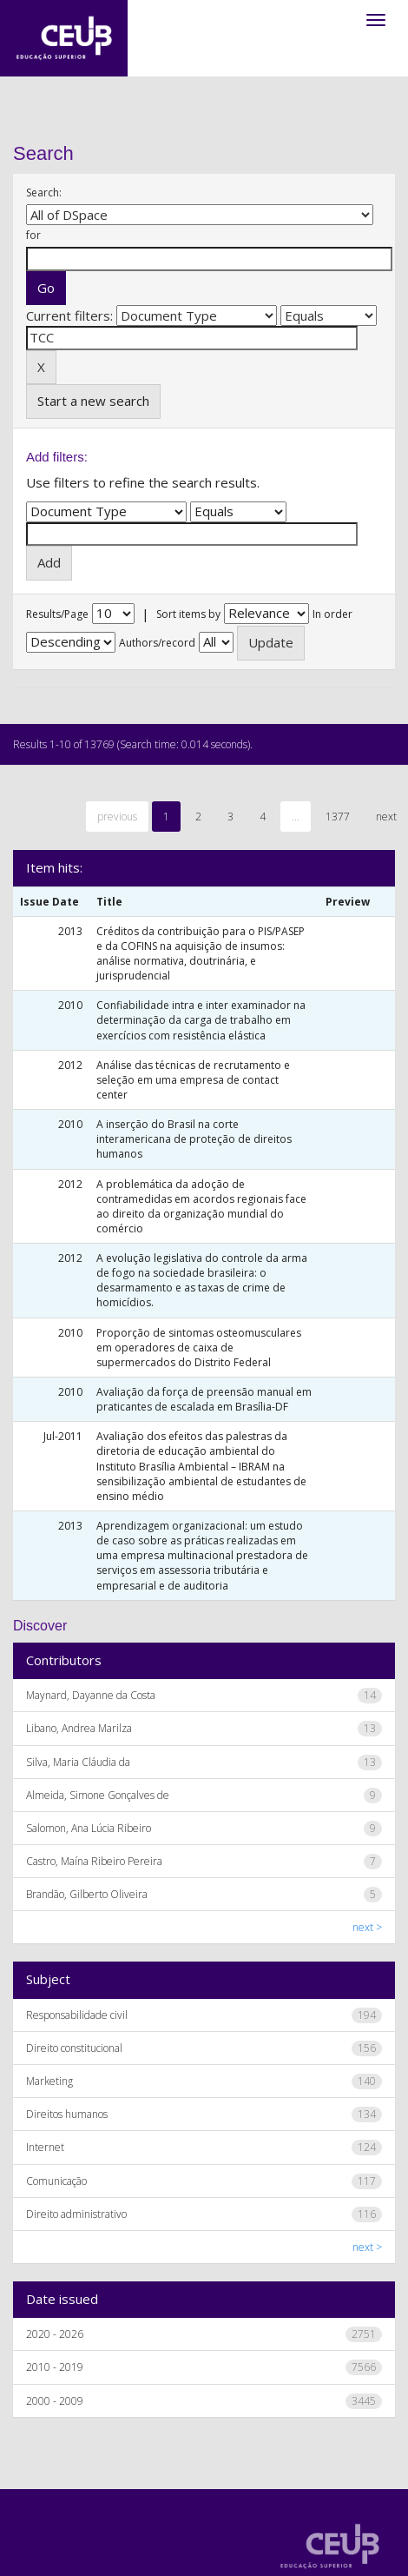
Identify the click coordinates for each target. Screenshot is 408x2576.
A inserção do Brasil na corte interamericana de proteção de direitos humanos (194, 1139)
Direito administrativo (76, 2214)
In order (332, 614)
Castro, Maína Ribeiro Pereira (94, 1861)
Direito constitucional (74, 2048)
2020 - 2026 (54, 2334)
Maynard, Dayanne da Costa (90, 1695)
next (386, 816)
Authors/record (157, 642)
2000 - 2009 (54, 2400)
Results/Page (57, 614)
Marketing (49, 2081)
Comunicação (56, 2181)
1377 (338, 816)
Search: (44, 192)
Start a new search (93, 400)
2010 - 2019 (54, 2367)
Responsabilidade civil (77, 2015)
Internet (45, 2147)
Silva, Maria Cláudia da (78, 1762)
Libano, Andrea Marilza (79, 1728)
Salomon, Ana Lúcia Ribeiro (88, 1828)
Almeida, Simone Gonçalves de (97, 1795)
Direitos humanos (67, 2114)
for (33, 235)
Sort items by (188, 614)
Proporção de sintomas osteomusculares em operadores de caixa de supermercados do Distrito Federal (198, 1347)
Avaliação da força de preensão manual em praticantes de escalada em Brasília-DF (204, 1399)
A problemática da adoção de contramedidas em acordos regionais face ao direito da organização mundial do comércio (201, 1206)
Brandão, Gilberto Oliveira (87, 1894)
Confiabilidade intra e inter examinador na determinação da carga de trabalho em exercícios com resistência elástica (201, 1020)
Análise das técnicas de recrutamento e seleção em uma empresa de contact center (193, 1080)
